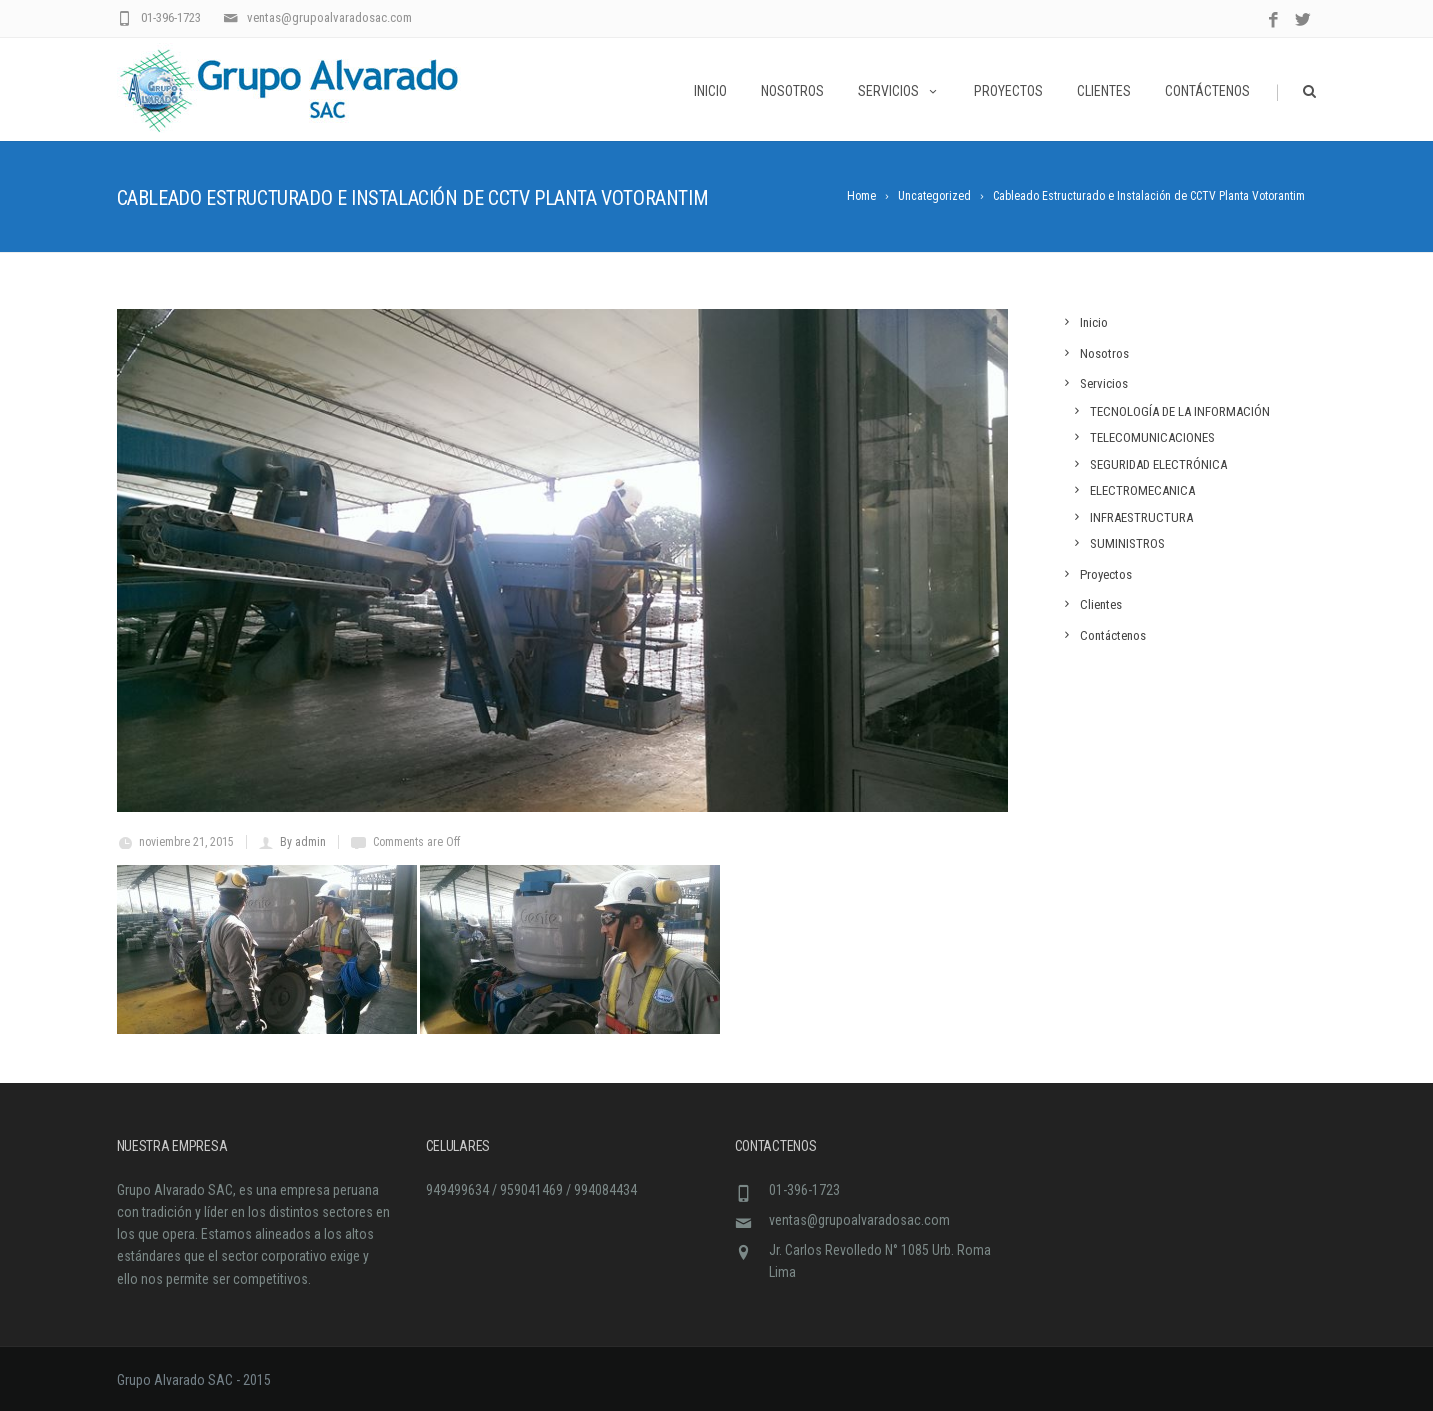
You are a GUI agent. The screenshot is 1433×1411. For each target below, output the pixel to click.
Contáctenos (1207, 91)
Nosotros (792, 91)
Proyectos (1008, 91)
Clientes (1104, 91)
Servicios (899, 91)
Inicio (710, 91)
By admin (303, 842)
